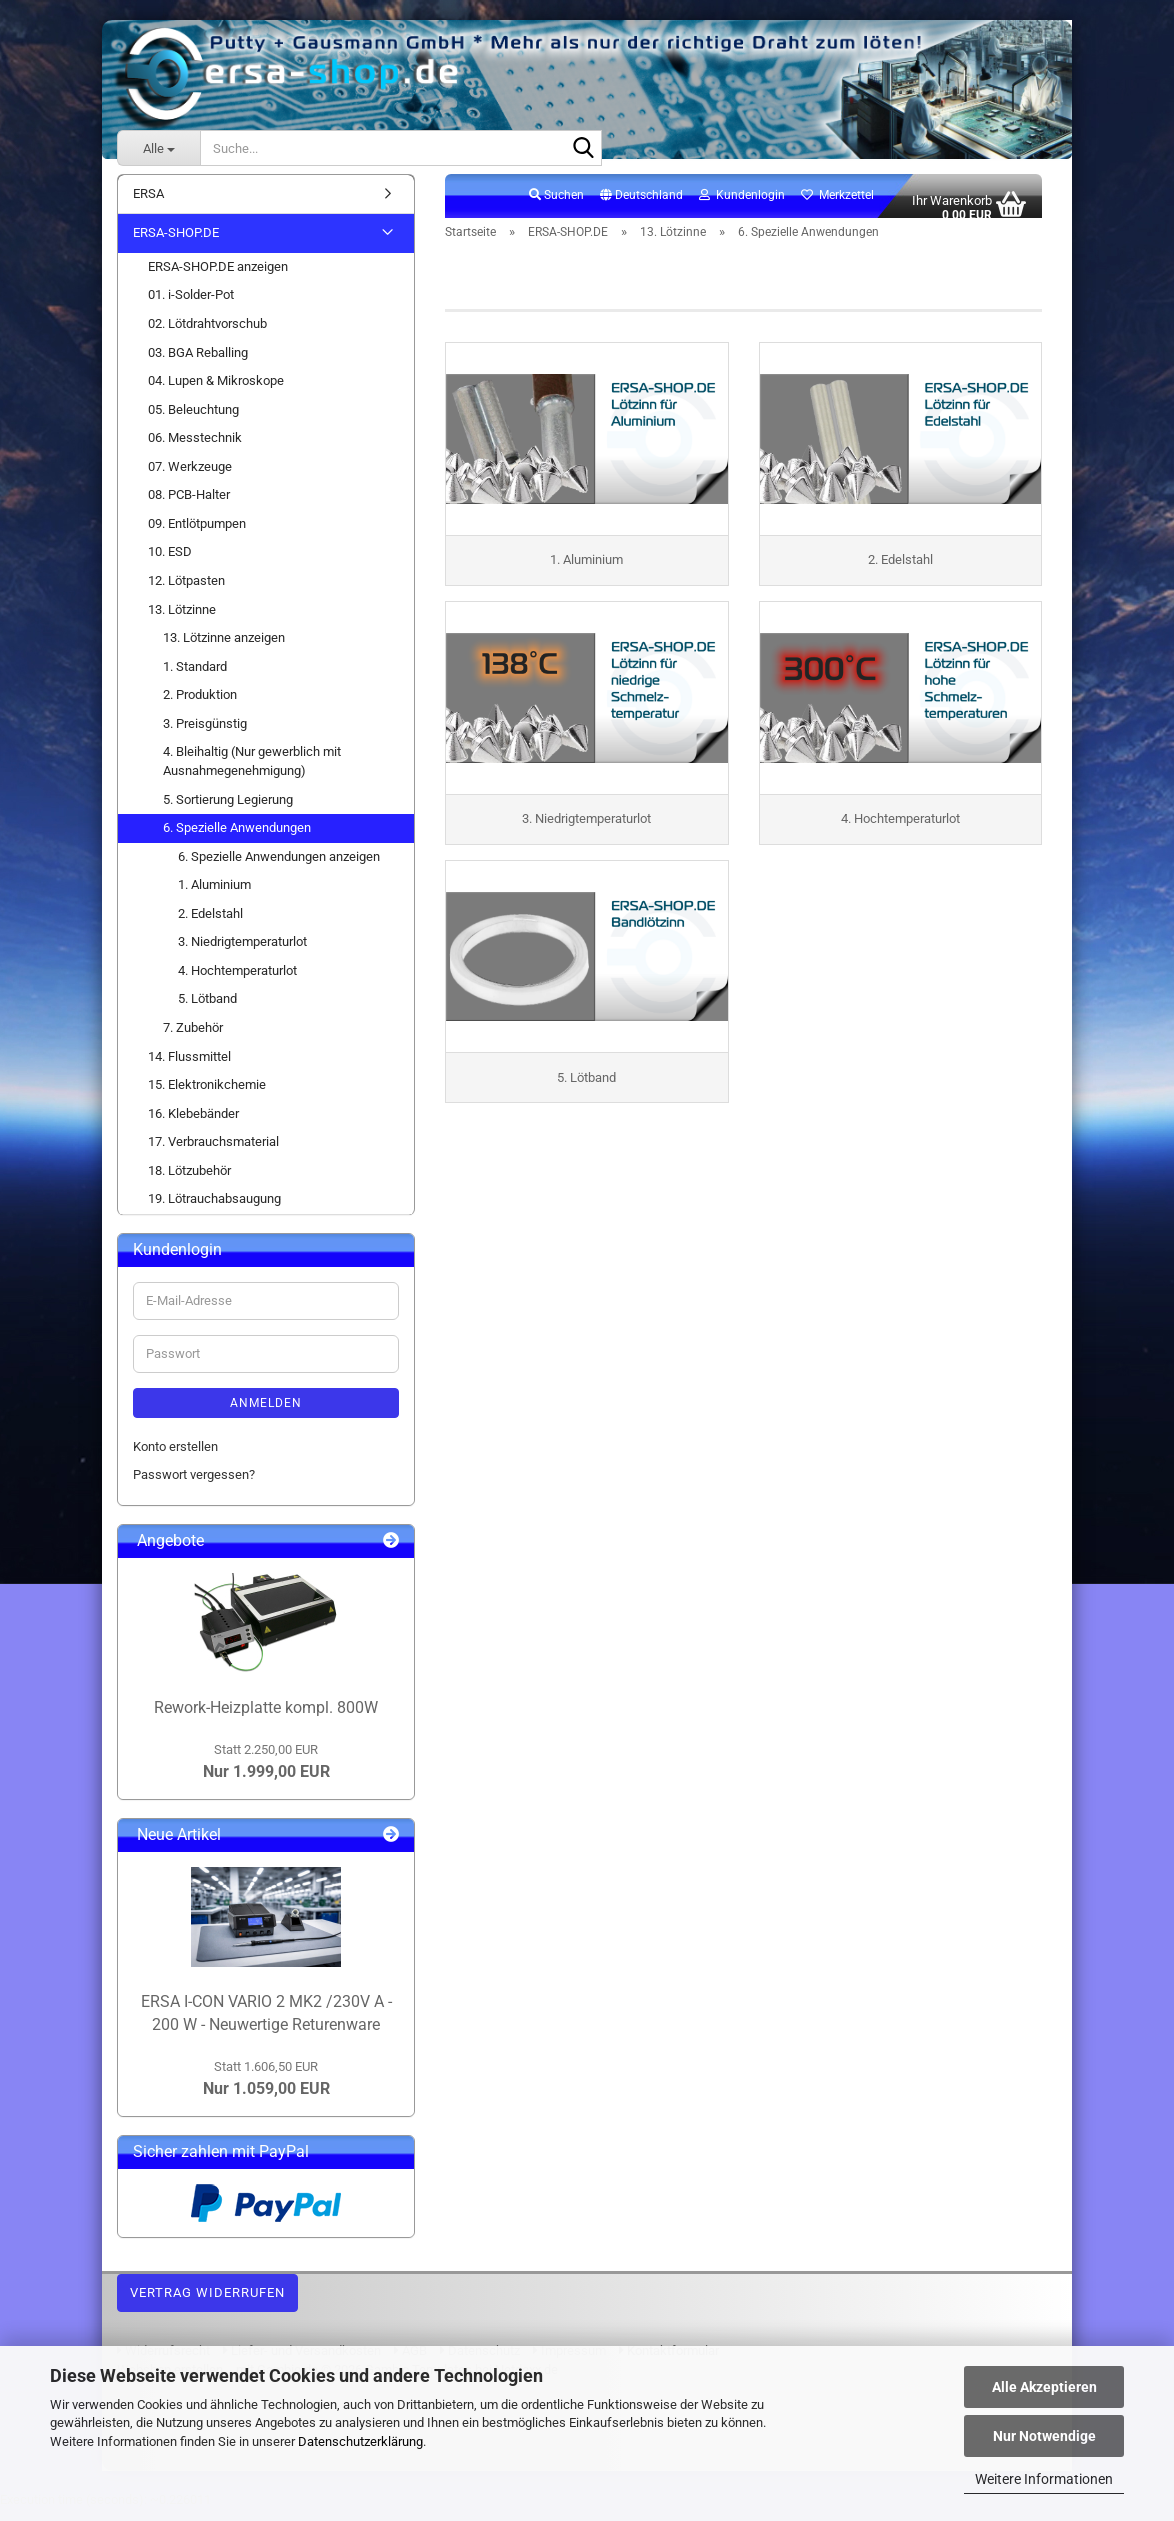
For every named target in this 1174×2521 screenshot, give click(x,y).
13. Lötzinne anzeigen (224, 648)
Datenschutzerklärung (360, 2441)
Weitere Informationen (1044, 2479)
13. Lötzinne (182, 620)
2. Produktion (200, 706)
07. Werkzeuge (190, 477)
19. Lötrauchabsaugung (214, 1210)
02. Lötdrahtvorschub (207, 334)
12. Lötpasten (186, 591)
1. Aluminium (214, 896)
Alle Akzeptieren (1044, 2387)
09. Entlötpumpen (197, 534)
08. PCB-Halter (189, 506)
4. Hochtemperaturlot (237, 981)
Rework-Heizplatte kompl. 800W (266, 1718)
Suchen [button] (556, 206)
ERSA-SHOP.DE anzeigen (218, 277)
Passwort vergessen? (194, 1486)
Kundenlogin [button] (742, 206)
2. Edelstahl (210, 924)
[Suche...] (158, 148)
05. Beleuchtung (193, 420)
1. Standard (195, 677)
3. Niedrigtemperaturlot (242, 953)
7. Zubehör (193, 1038)
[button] (641, 207)
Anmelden (266, 1414)
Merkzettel (837, 206)
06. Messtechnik (195, 449)
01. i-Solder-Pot (191, 306)
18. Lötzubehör (189, 1181)
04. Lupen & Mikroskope (216, 391)
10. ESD (170, 563)
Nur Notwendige (1044, 2436)
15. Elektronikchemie (207, 1095)
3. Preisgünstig (205, 734)
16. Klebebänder (193, 1124)
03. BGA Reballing (198, 363)
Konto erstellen (175, 1457)
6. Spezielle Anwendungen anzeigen (279, 867)
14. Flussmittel (189, 1067)
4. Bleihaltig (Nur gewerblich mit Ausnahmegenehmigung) (252, 773)
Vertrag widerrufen (207, 2303)
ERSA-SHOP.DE (176, 244)
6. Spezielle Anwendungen (237, 838)
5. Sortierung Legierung (228, 810)
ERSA (148, 204)
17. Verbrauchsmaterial (213, 1153)
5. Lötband (207, 1010)
